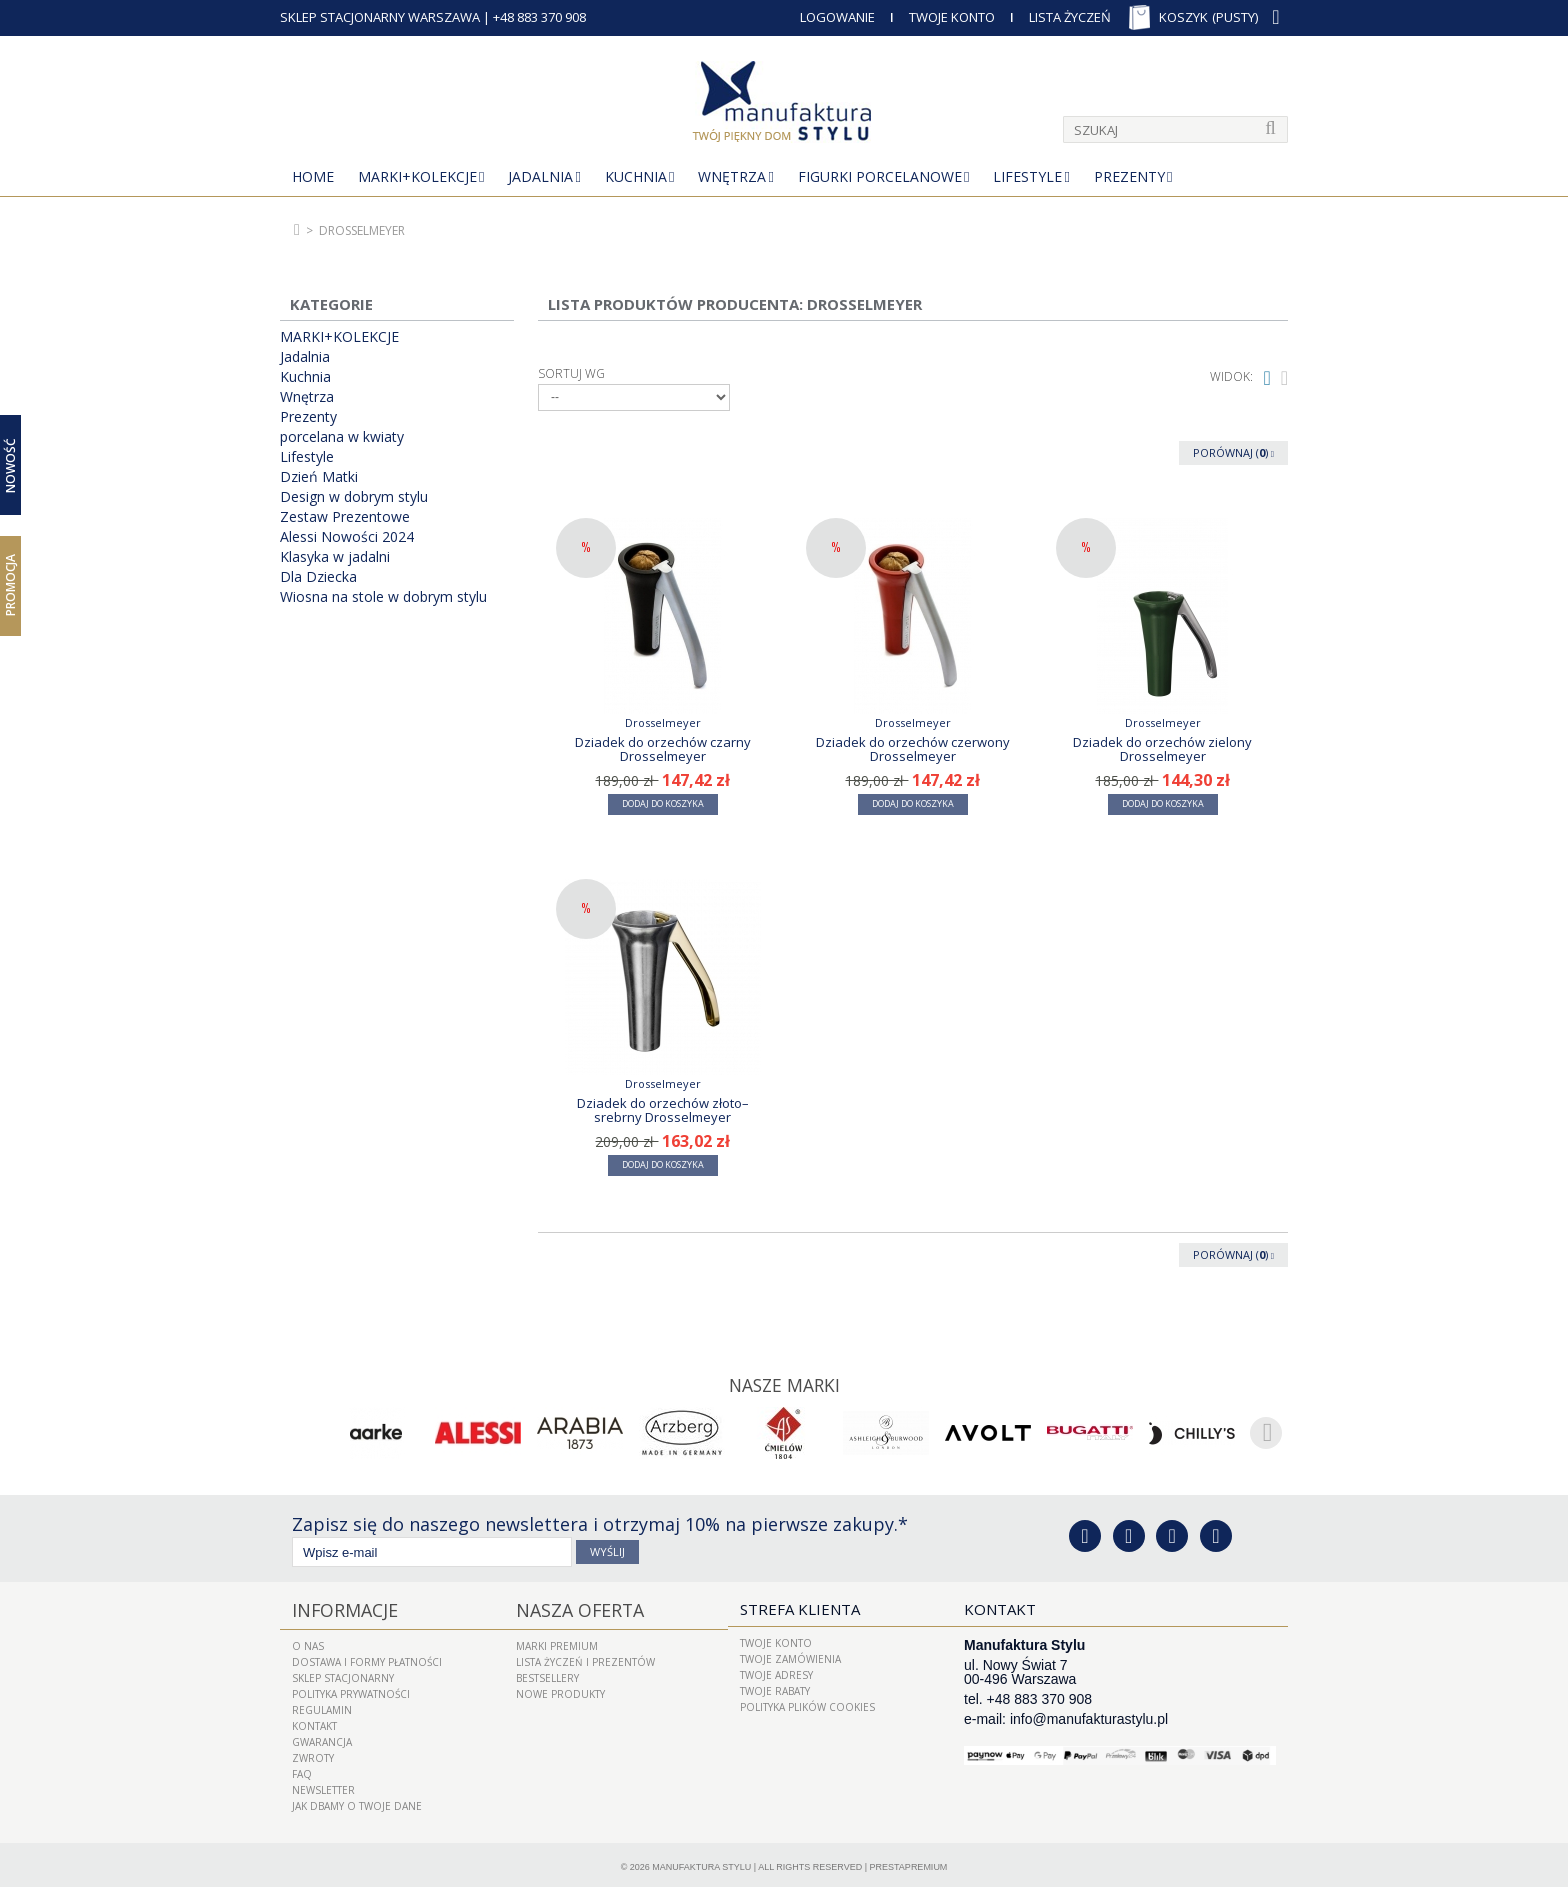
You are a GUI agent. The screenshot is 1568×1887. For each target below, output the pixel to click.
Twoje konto (776, 1641)
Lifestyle (1027, 176)
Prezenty (1129, 176)
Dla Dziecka (318, 577)
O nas (308, 1641)
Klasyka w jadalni (335, 557)
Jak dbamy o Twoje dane (357, 1801)
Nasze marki (784, 1384)
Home (313, 176)
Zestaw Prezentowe (345, 517)
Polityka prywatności (351, 1689)
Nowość (10, 465)
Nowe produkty (560, 1689)
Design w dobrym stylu (354, 497)
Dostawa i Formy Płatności (367, 1657)
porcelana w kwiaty (342, 437)
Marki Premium (557, 1641)
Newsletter (323, 1785)
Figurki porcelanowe (880, 176)
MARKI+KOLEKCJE (417, 176)
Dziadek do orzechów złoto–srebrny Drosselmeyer (663, 1110)
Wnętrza (732, 176)
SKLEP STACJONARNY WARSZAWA (380, 17)
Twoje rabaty (775, 1689)
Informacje (337, 1607)
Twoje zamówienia (790, 1657)
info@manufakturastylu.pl (1089, 1717)
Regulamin (322, 1705)
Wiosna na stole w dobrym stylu (383, 597)
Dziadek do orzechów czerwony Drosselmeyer (913, 749)
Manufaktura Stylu (701, 1862)
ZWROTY (313, 1753)
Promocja (10, 585)
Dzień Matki (319, 477)
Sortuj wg (571, 374)
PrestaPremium (909, 1862)
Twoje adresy (776, 1673)
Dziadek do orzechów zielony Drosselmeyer (1162, 749)
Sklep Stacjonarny (343, 1673)
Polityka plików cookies (807, 1705)
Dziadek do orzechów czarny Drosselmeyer (663, 749)
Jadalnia (540, 176)
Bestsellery (547, 1673)
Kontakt (314, 1721)
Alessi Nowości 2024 (347, 537)
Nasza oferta (570, 1607)
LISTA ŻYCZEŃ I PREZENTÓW (585, 1657)
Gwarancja (322, 1737)
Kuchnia (636, 176)
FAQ (302, 1769)
